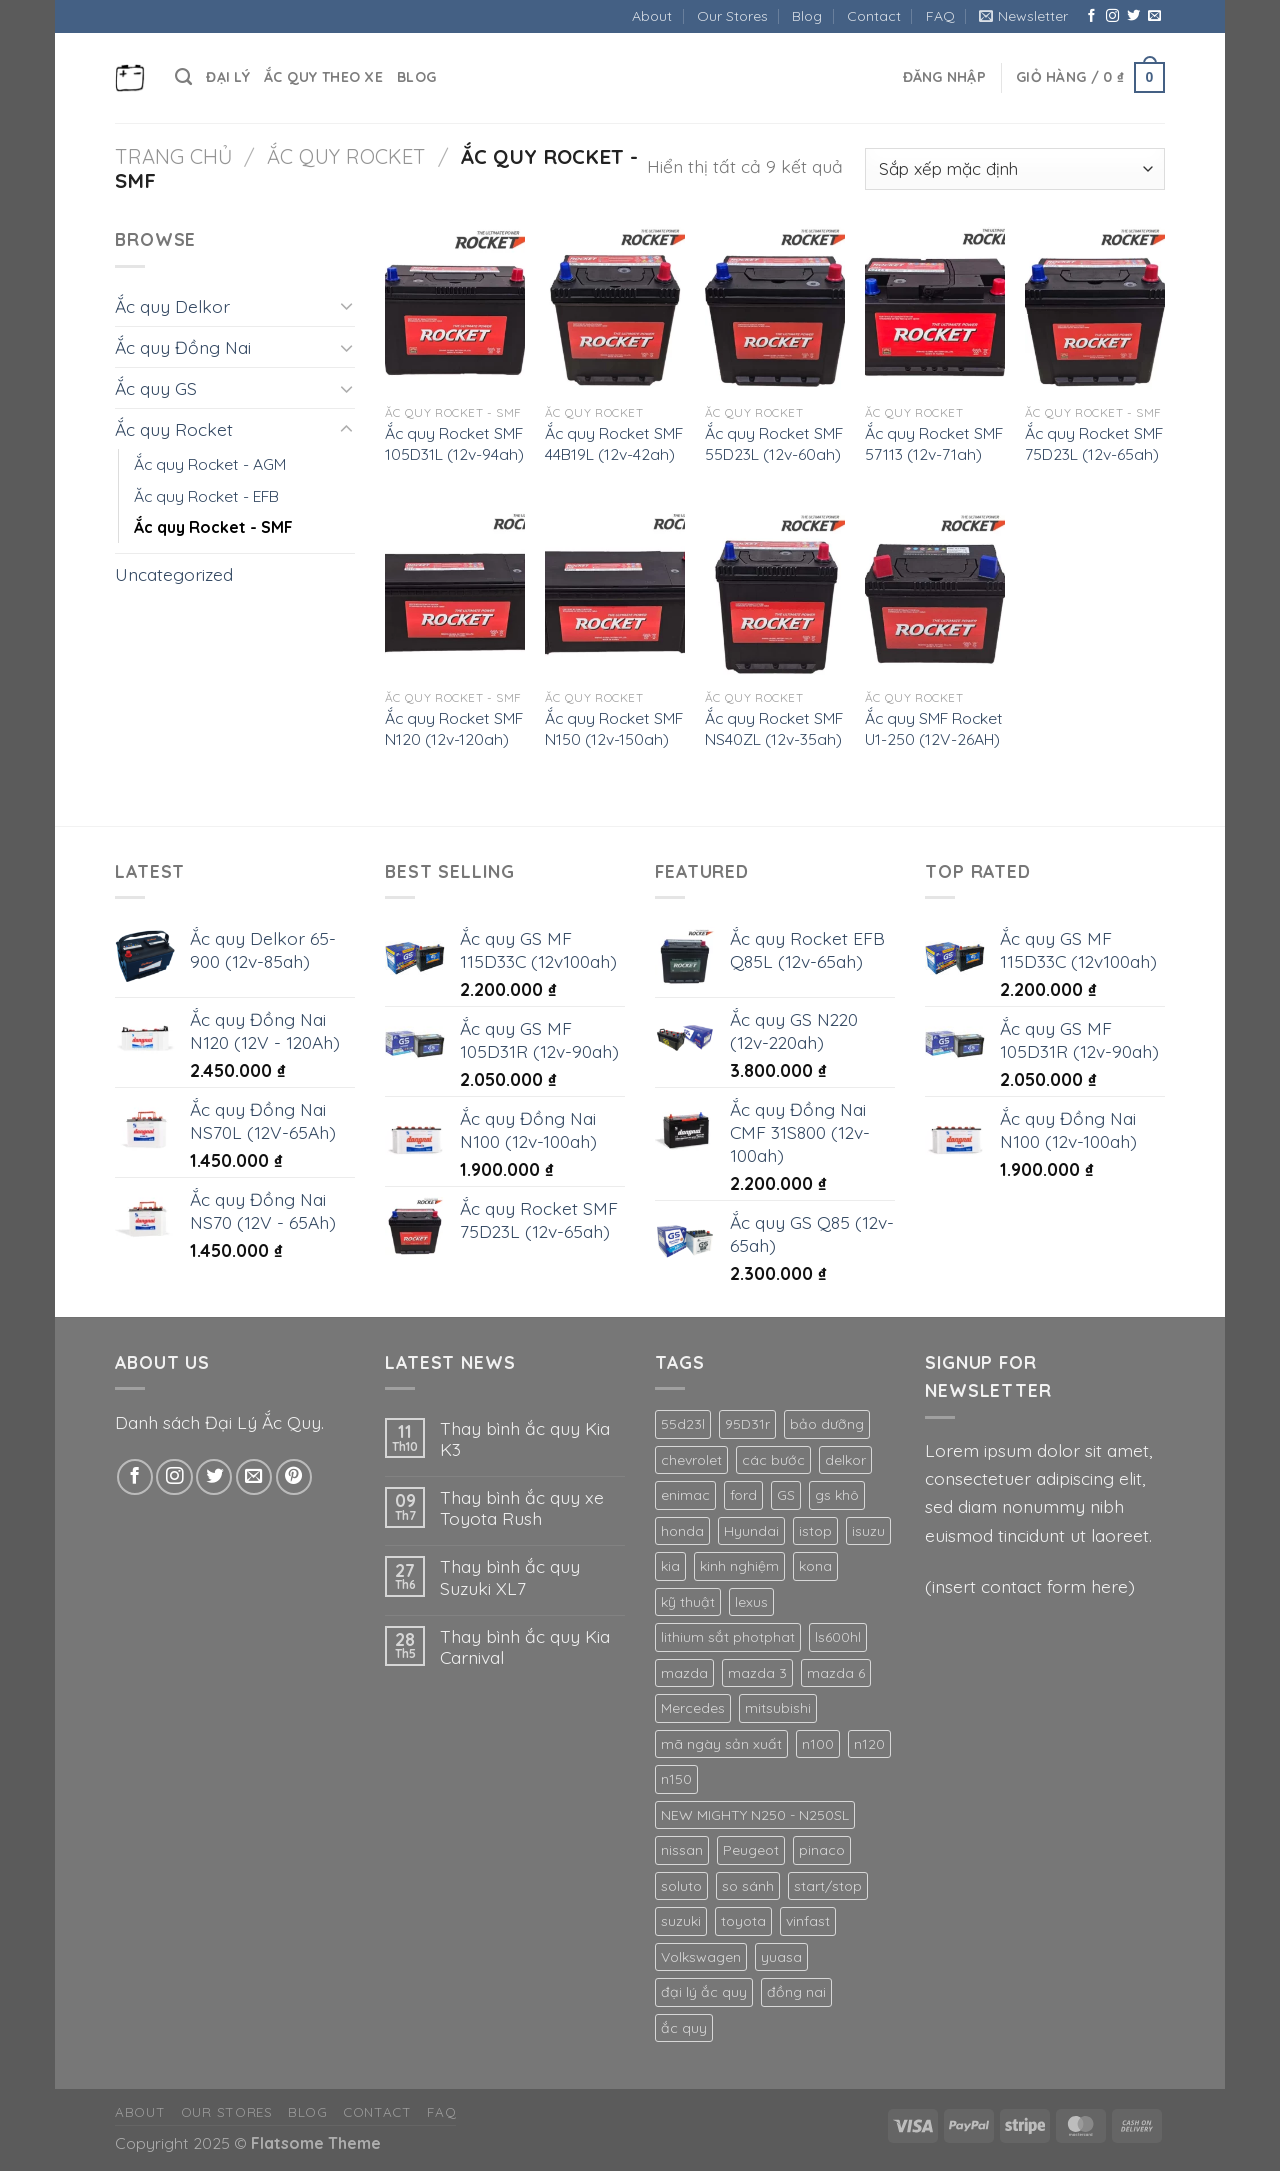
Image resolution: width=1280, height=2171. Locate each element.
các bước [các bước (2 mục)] (773, 1460)
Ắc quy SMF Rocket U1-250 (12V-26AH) (934, 728)
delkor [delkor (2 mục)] (845, 1460)
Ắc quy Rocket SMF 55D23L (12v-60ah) (774, 443)
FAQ (940, 16)
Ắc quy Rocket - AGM (210, 464)
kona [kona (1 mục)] (815, 1566)
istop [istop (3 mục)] (815, 1531)
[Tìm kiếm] (183, 77)
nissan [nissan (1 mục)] (682, 1850)
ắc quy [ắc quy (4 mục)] (684, 2028)
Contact (874, 16)
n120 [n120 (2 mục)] (869, 1744)
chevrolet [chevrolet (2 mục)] (691, 1460)
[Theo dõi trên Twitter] (1133, 16)
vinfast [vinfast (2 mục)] (808, 1921)
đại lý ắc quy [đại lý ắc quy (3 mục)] (704, 1992)
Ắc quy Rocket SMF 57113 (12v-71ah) (934, 443)
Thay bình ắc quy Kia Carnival (525, 1647)
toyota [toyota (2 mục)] (743, 1921)
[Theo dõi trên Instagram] (1112, 16)
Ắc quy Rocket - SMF (213, 527)
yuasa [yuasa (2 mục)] (781, 1957)
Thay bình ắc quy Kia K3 (525, 1439)
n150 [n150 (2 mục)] (676, 1779)
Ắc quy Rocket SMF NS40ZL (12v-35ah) (774, 728)
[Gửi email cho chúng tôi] (1154, 16)
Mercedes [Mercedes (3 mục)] (693, 1708)
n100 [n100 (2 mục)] (818, 1744)
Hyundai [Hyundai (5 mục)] (751, 1531)
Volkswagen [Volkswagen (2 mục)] (701, 1957)
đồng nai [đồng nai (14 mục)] (796, 1992)
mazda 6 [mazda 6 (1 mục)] (836, 1673)
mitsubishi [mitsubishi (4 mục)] (778, 1708)
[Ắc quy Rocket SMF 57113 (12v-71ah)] (935, 309)
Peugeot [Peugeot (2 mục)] (751, 1850)
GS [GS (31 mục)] (786, 1495)
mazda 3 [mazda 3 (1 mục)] (757, 1673)
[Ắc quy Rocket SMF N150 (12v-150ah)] (615, 595)
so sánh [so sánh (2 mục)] (748, 1886)
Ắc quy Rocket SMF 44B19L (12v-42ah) (614, 443)
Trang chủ (173, 156)
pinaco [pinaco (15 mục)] (822, 1850)
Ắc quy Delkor (172, 306)
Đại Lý (228, 77)
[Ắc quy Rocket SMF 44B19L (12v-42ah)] (615, 309)
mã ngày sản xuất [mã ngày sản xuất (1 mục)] (721, 1744)
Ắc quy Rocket (346, 156)
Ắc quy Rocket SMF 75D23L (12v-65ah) (1094, 443)
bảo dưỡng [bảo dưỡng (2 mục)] (827, 1424)
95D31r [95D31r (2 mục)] (747, 1424)
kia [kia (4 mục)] (670, 1566)
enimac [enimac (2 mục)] (685, 1495)
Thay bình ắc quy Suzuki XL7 (510, 1577)
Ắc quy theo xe (323, 77)
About (652, 16)
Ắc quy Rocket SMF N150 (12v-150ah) (614, 728)
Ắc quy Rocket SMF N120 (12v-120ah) (454, 728)
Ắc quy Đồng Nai (183, 347)
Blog (807, 16)
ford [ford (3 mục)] (743, 1495)
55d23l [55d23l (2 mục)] (683, 1424)
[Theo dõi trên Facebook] (1091, 16)
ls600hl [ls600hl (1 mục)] (838, 1637)
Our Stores (732, 16)
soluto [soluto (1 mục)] (681, 1886)
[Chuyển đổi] (346, 305)
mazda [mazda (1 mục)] (684, 1673)
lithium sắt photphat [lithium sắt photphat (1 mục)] (728, 1637)
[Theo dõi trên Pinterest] (294, 1477)
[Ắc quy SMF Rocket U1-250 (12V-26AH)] (935, 595)
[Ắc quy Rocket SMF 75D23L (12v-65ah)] (1095, 309)
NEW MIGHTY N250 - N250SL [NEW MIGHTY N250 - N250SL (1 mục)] (755, 1815)
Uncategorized (174, 574)
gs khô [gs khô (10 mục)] (837, 1495)
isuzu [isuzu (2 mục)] (868, 1531)
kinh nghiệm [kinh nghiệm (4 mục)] (739, 1566)
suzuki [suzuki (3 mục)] (681, 1921)
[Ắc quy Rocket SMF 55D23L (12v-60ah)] (775, 309)
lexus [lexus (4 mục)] (751, 1602)
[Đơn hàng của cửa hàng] (1015, 169)
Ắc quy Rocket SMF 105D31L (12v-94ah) (454, 443)
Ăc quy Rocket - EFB (206, 496)
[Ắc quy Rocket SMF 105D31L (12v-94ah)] (455, 309)
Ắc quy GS (156, 388)
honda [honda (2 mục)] (682, 1531)
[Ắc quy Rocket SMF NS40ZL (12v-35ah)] (775, 595)
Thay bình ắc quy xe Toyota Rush (522, 1508)
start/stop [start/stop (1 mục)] (828, 1886)
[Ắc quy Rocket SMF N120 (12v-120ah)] (455, 595)
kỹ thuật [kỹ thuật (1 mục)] (688, 1602)
